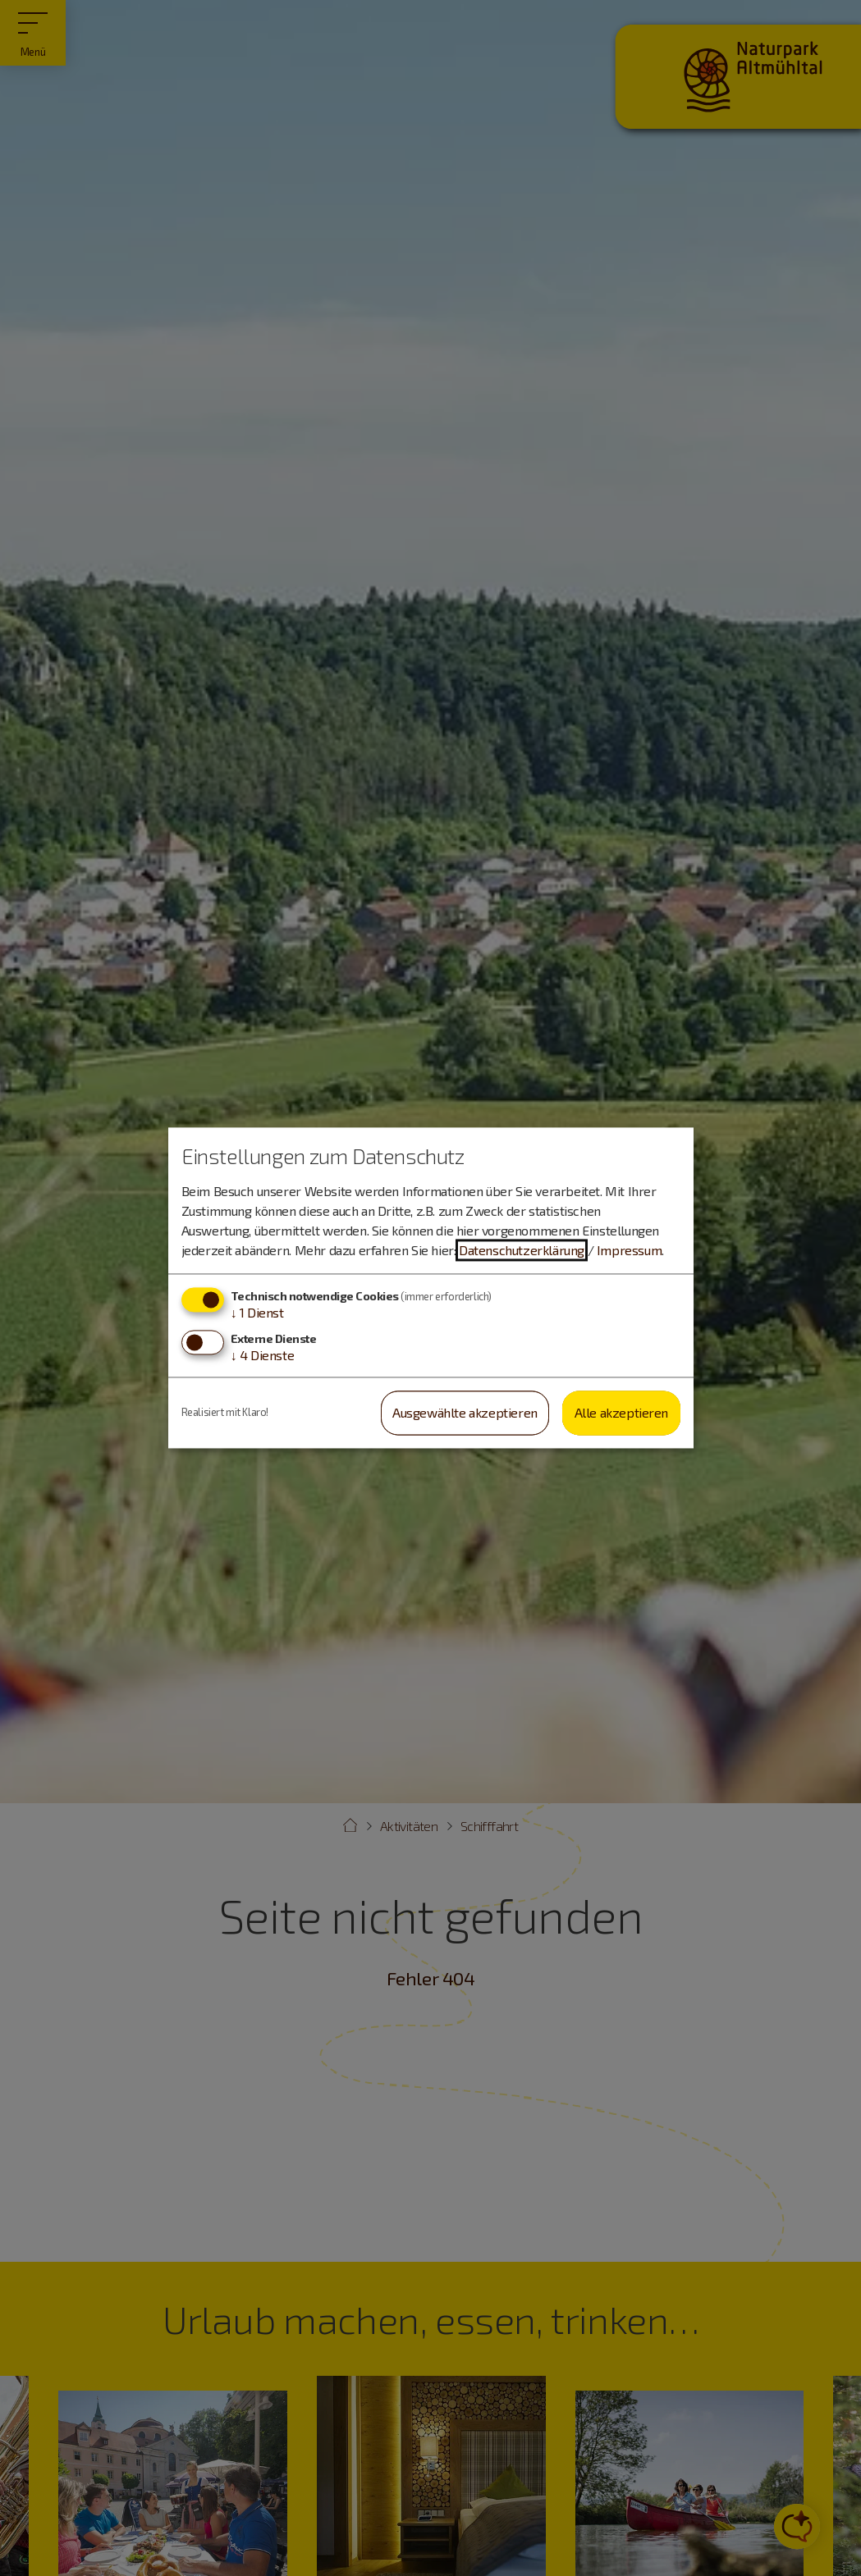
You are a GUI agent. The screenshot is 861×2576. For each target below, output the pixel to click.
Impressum (629, 1250)
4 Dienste (263, 1355)
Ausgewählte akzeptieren (465, 1412)
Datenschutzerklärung (521, 1250)
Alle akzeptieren (622, 1412)
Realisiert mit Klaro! (225, 1412)
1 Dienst (257, 1312)
